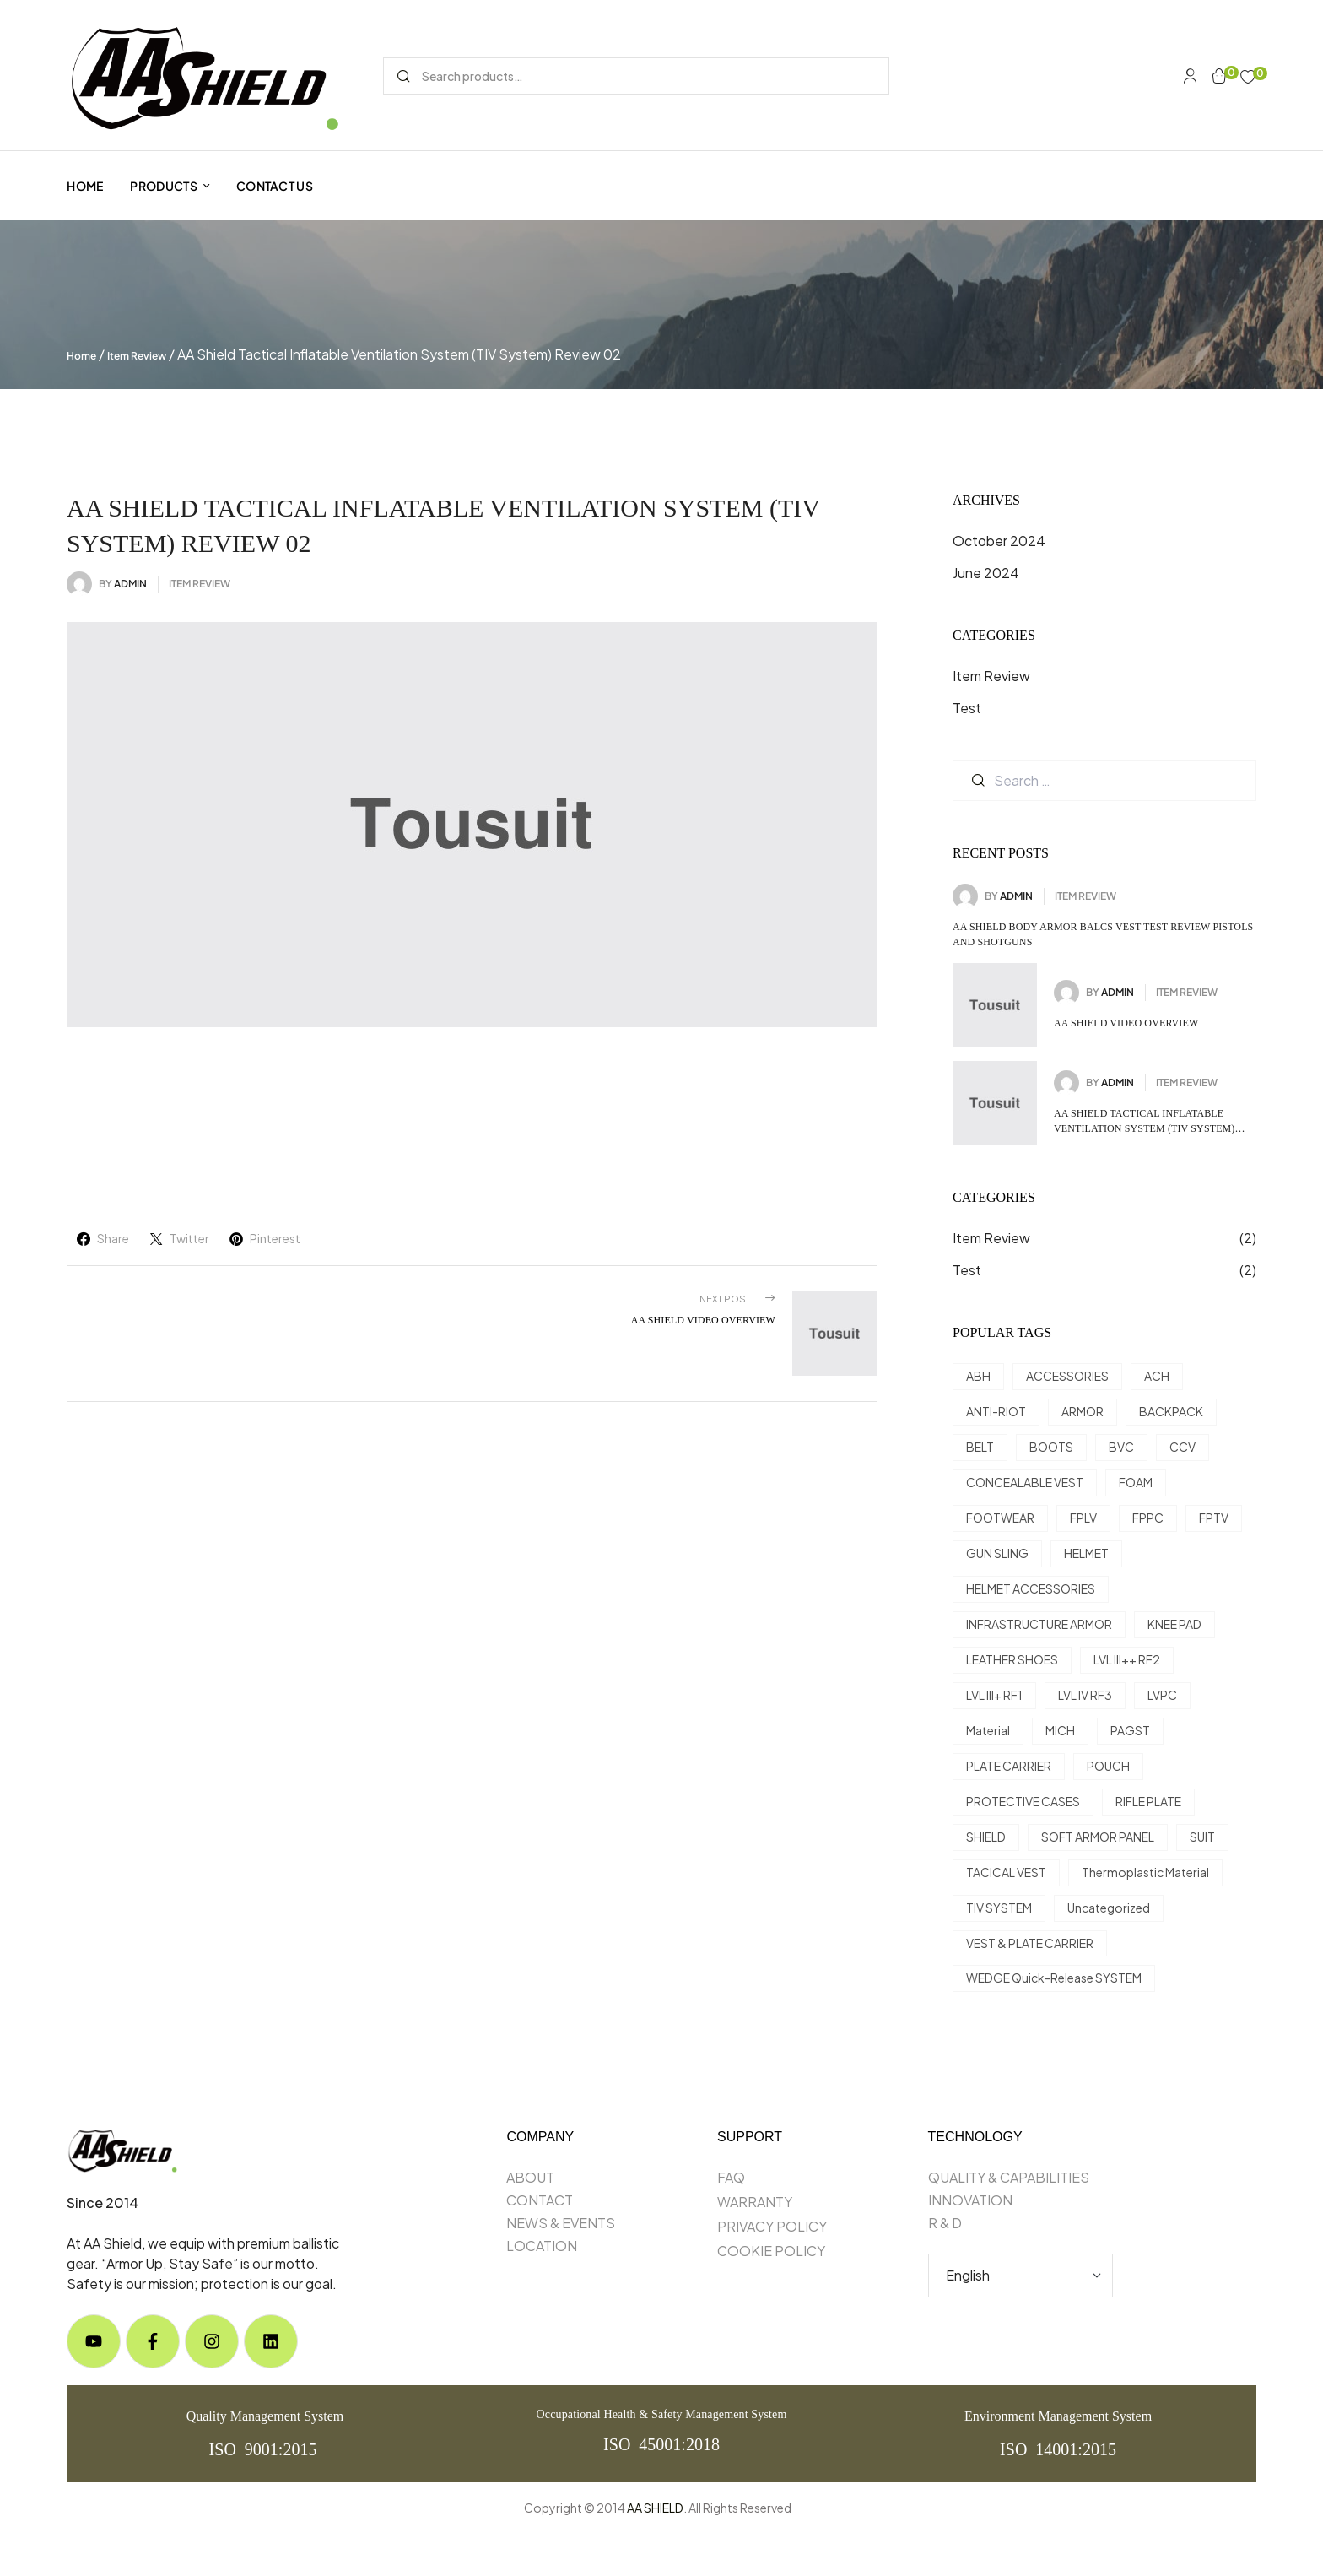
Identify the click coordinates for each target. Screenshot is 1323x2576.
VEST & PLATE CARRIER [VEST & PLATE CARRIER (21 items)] (1030, 1943)
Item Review (136, 355)
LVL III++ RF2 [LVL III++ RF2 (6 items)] (1127, 1659)
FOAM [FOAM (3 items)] (1136, 1482)
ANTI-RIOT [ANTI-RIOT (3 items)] (996, 1411)
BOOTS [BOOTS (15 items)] (1051, 1446)
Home (81, 355)
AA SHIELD (655, 2507)
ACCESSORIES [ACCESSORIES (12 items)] (1067, 1375)
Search (403, 76)
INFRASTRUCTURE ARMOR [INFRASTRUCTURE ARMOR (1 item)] (1039, 1624)
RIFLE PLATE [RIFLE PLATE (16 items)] (1148, 1801)
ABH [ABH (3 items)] (978, 1375)
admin (130, 583)
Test (967, 708)
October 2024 (999, 540)
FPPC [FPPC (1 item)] (1148, 1517)
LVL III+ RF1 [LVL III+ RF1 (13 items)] (994, 1694)
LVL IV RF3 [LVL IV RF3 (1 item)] (1085, 1694)
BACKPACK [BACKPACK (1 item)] (1171, 1411)
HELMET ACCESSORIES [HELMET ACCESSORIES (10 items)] (1030, 1588)
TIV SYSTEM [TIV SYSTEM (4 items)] (999, 1907)
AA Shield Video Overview (1126, 1023)
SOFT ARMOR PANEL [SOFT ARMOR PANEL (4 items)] (1097, 1836)
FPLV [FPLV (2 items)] (1083, 1517)
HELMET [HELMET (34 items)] (1086, 1553)
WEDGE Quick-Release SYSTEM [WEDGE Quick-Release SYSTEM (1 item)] (1054, 1977)
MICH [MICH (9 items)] (1060, 1730)
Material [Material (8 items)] (988, 1730)
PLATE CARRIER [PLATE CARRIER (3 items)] (1008, 1765)
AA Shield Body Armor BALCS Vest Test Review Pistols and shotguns (1103, 934)
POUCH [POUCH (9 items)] (1108, 1765)
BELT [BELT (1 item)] (980, 1446)
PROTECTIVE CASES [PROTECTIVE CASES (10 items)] (1023, 1801)
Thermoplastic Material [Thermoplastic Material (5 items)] (1145, 1872)
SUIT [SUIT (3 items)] (1202, 1836)
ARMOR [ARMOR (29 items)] (1082, 1411)
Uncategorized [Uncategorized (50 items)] (1108, 1907)
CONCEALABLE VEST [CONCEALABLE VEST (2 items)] (1024, 1482)
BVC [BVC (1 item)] (1121, 1446)
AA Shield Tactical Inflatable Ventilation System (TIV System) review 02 (1144, 1121)
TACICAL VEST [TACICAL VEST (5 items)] (1006, 1872)
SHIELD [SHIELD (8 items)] (986, 1836)
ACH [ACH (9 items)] (1156, 1375)
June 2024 (986, 573)
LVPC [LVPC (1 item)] (1162, 1694)
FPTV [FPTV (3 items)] (1213, 1517)
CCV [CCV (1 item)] (1182, 1446)
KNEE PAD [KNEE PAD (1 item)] (1175, 1624)
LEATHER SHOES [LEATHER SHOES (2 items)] (1012, 1659)
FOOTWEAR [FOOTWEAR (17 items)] (1000, 1517)
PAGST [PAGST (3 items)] (1130, 1730)
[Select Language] (1021, 2275)
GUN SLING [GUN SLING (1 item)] (997, 1553)
